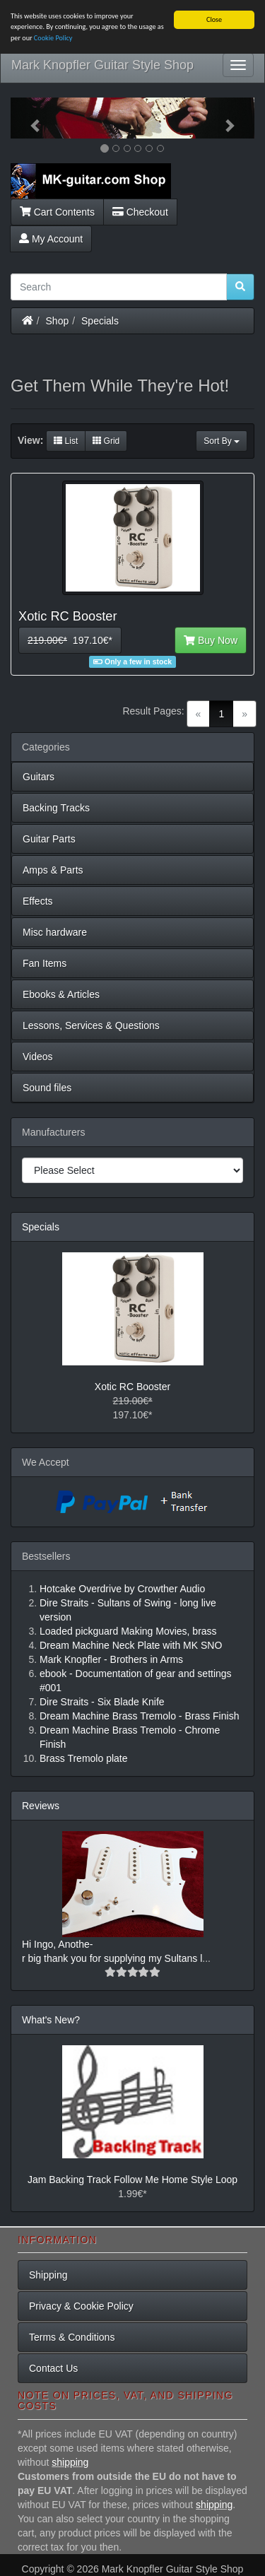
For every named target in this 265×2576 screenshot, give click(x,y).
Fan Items (44, 963)
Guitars (38, 776)
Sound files (47, 1087)
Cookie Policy (53, 37)
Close (214, 19)
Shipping (48, 2275)
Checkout (140, 211)
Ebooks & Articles (61, 994)
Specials (100, 320)
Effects (38, 901)
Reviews (40, 1805)
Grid (106, 441)
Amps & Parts (53, 870)
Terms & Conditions (71, 2337)
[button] (29, 118)
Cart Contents (57, 211)
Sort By (222, 441)
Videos (38, 1056)
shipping (70, 2462)
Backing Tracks (56, 807)
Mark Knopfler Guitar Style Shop (102, 65)
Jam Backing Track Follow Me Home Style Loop (132, 2179)
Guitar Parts (49, 839)
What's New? (51, 2019)
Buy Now (210, 640)
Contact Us (53, 2368)
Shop (57, 320)
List (66, 441)
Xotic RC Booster (132, 1386)
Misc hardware (55, 932)
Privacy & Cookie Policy (81, 2306)
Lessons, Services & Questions (91, 1025)
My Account (51, 238)
